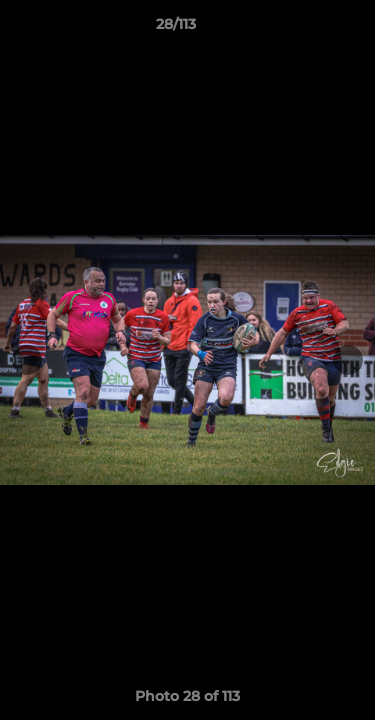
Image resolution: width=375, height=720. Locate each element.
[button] (303, 29)
